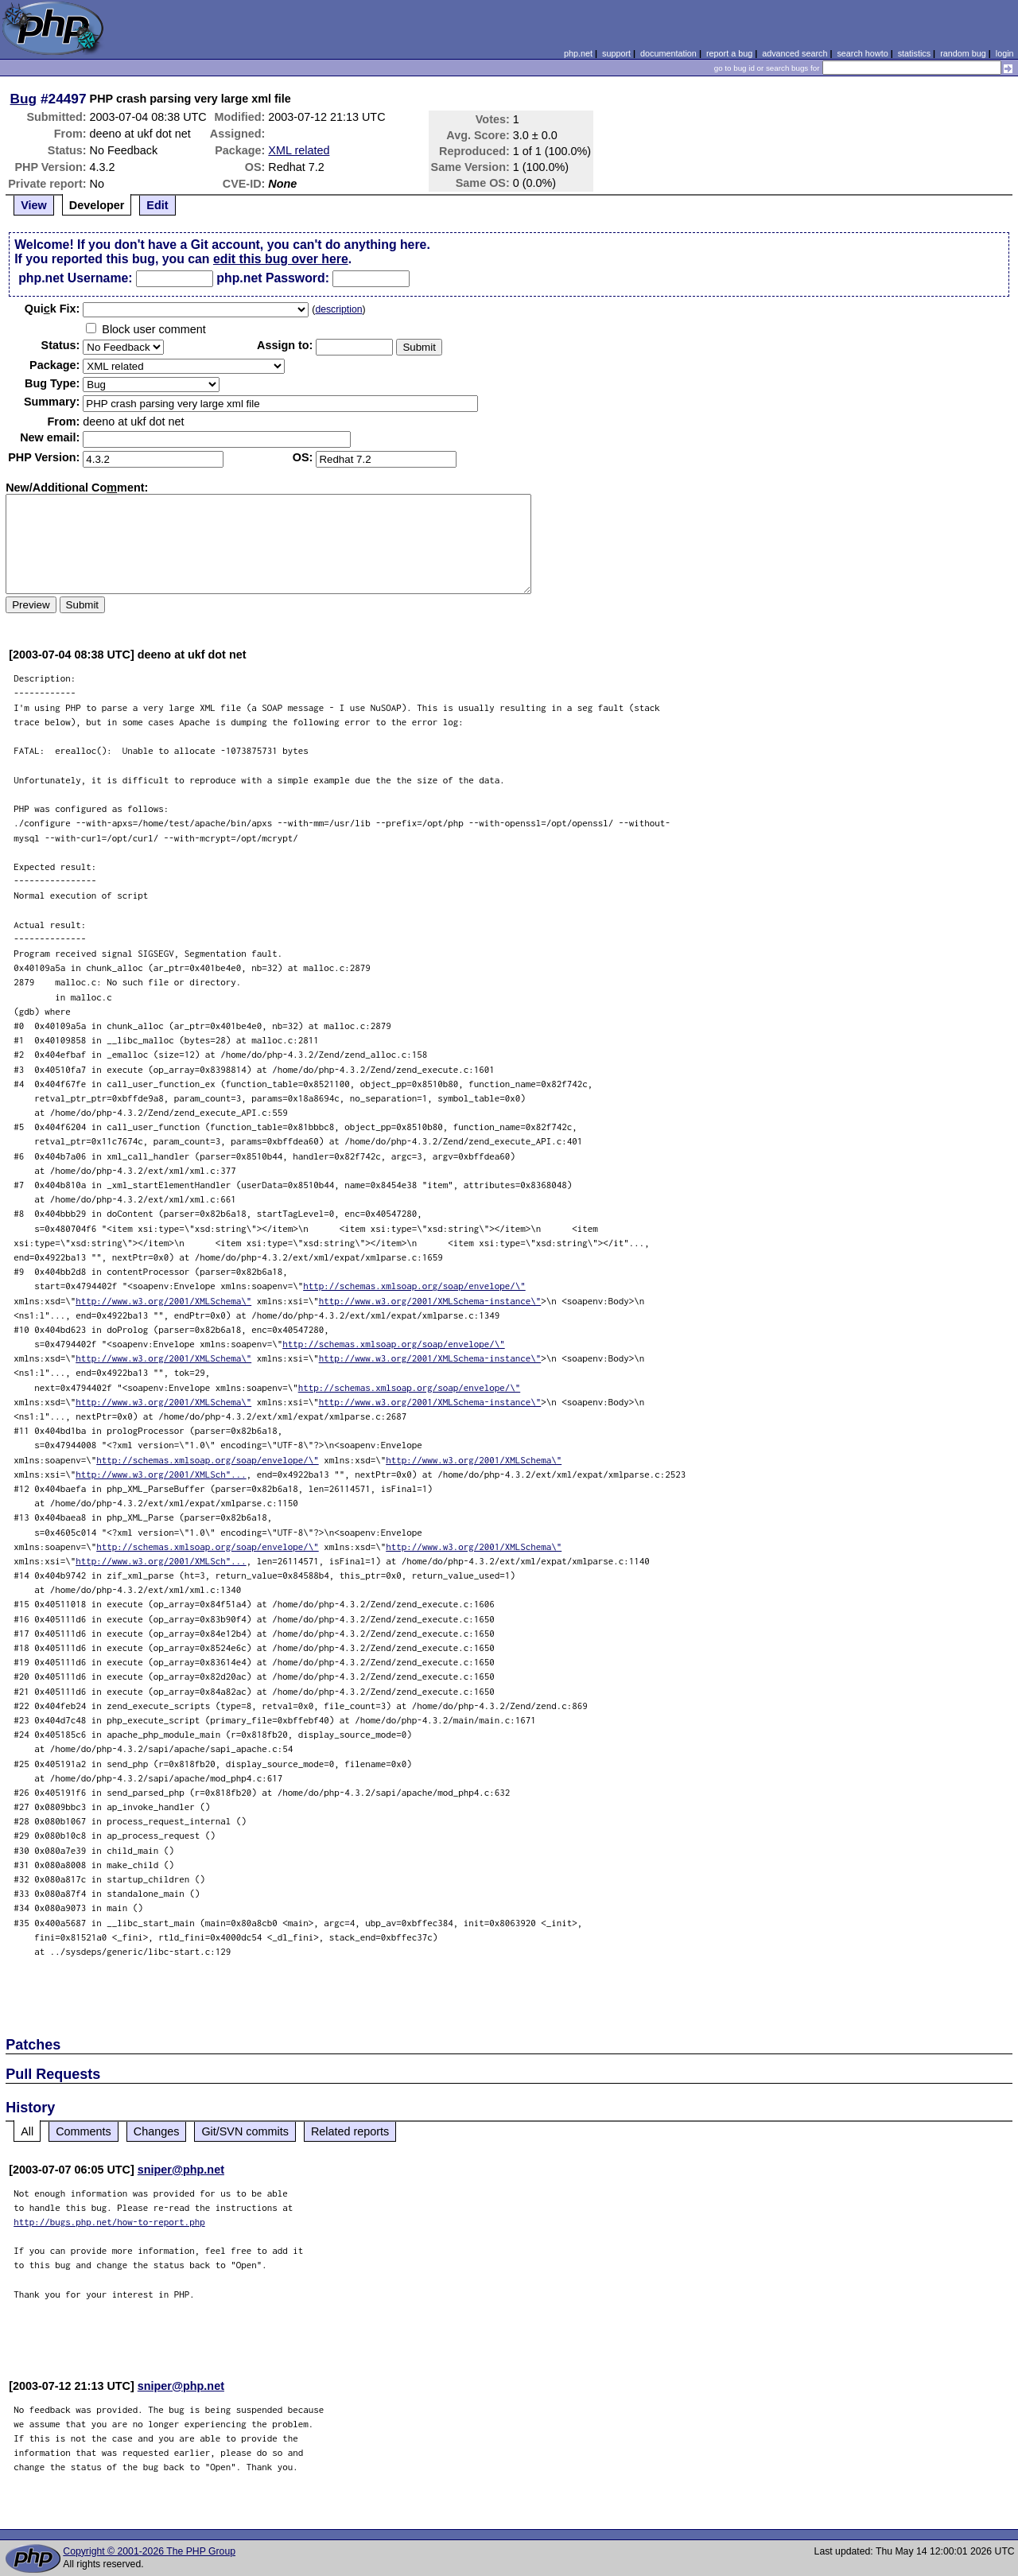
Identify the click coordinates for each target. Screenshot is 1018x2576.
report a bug (729, 53)
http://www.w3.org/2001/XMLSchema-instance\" (430, 1301)
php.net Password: (272, 278)
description (338, 309)
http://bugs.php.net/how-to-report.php (109, 2222)
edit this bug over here (280, 259)
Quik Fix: (52, 308)
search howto (862, 53)
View (34, 205)
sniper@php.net (181, 2169)
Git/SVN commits (245, 2131)
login (1005, 53)
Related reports (350, 2131)
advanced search (794, 53)
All (27, 2131)
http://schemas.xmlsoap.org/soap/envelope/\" (414, 1285)
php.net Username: (75, 278)
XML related (298, 150)
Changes (157, 2131)
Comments (83, 2131)
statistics (914, 53)
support (616, 53)
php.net (578, 53)
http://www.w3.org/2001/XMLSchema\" (163, 1301)
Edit (157, 205)
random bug (963, 53)
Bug (23, 99)
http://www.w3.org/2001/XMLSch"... (161, 1474)
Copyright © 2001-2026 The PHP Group (149, 2551)
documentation (668, 53)
